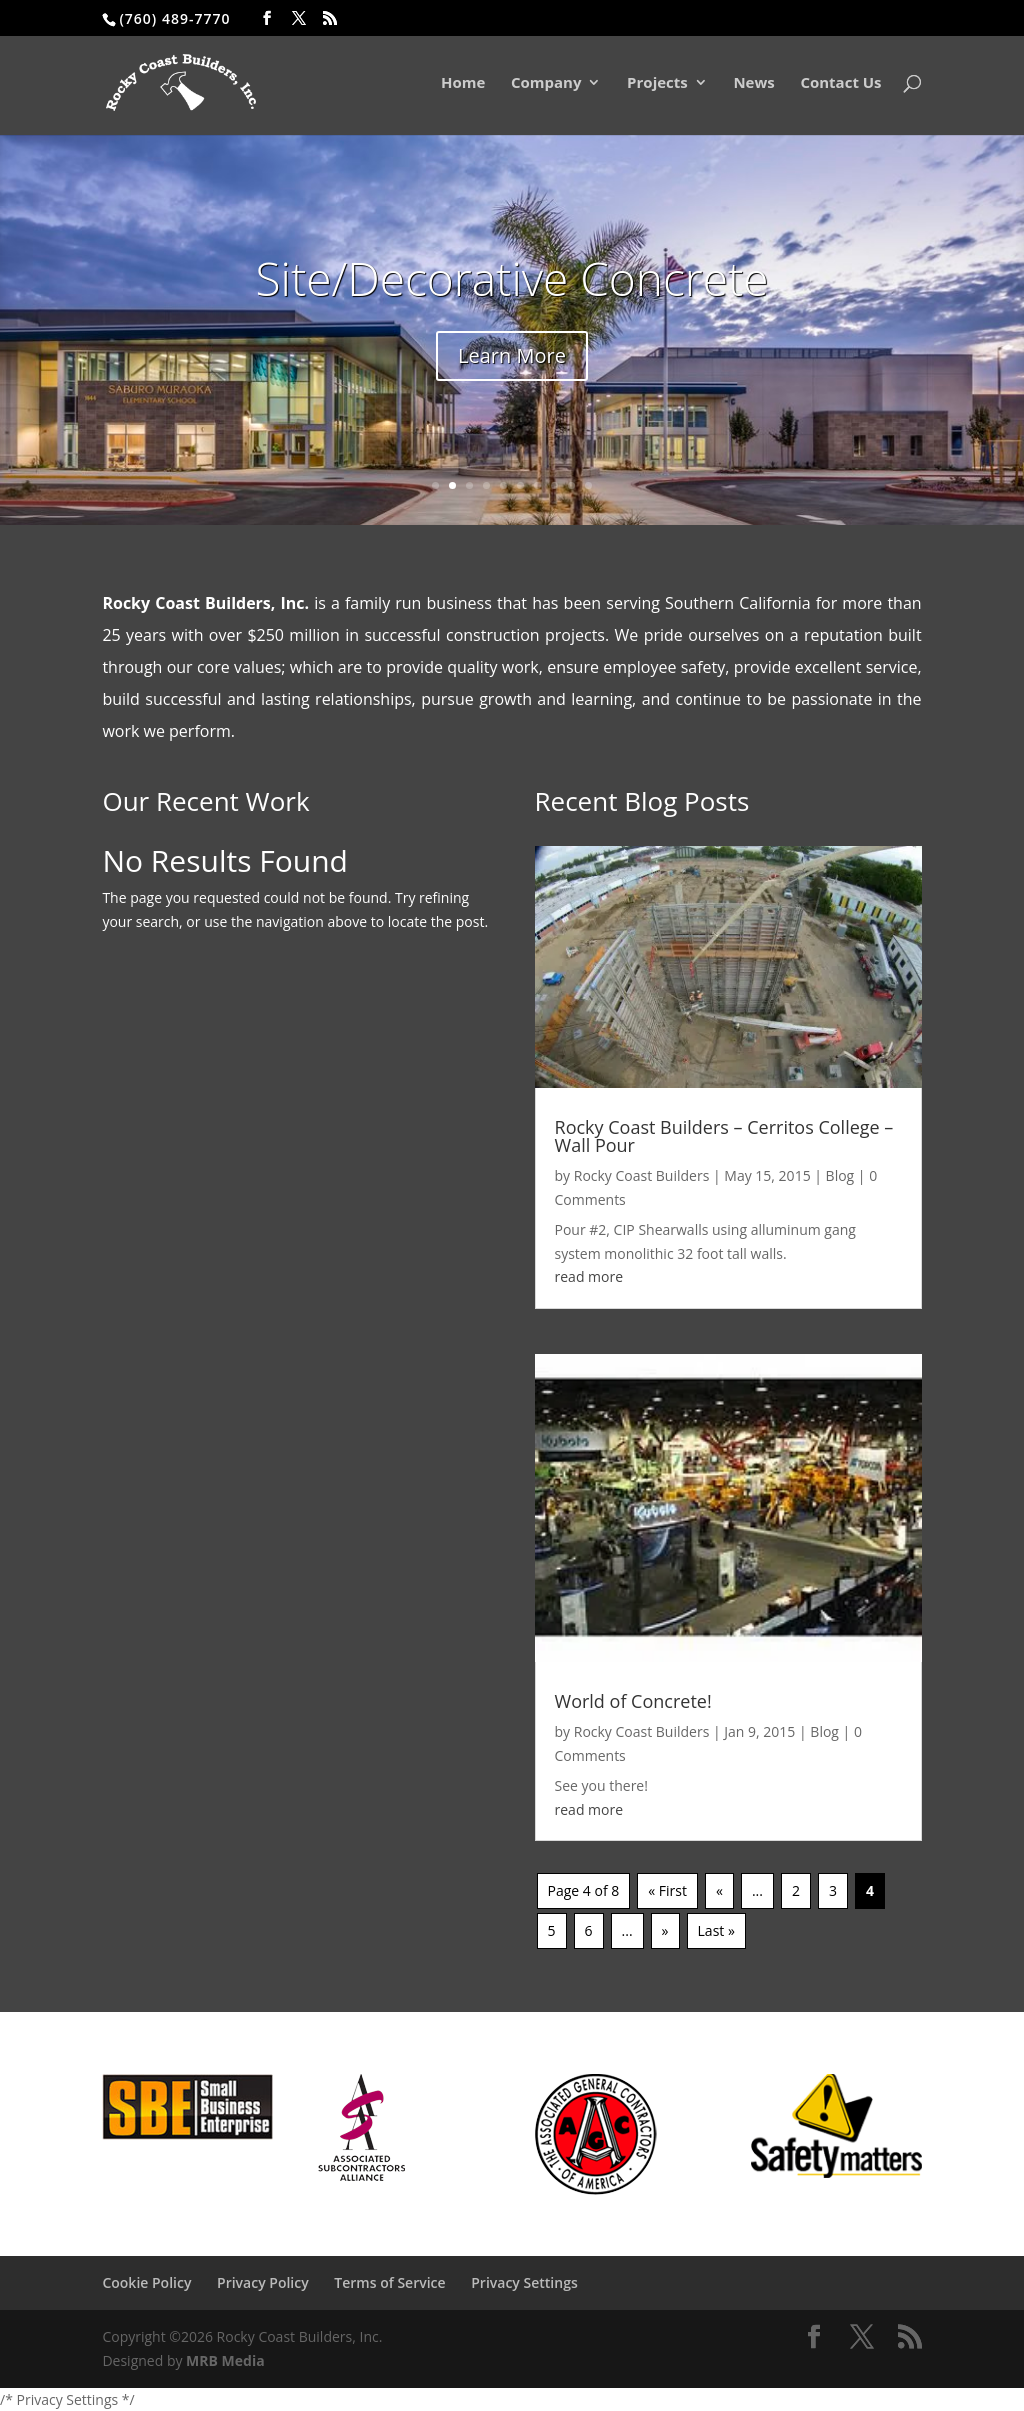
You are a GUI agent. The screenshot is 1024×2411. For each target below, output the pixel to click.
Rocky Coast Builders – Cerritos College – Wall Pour (724, 1136)
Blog (840, 1175)
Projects (657, 84)
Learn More (512, 355)
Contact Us (840, 84)
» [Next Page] (665, 1930)
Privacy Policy (263, 2282)
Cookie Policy (146, 2282)
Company (546, 84)
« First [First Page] (667, 1890)
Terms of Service (389, 2282)
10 (588, 485)
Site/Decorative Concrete (511, 278)
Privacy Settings (524, 2282)
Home (463, 84)
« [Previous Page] (719, 1890)
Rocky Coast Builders (642, 1175)
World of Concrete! (633, 1701)
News (753, 84)
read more (589, 1276)
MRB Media (225, 2360)
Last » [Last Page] (716, 1930)
